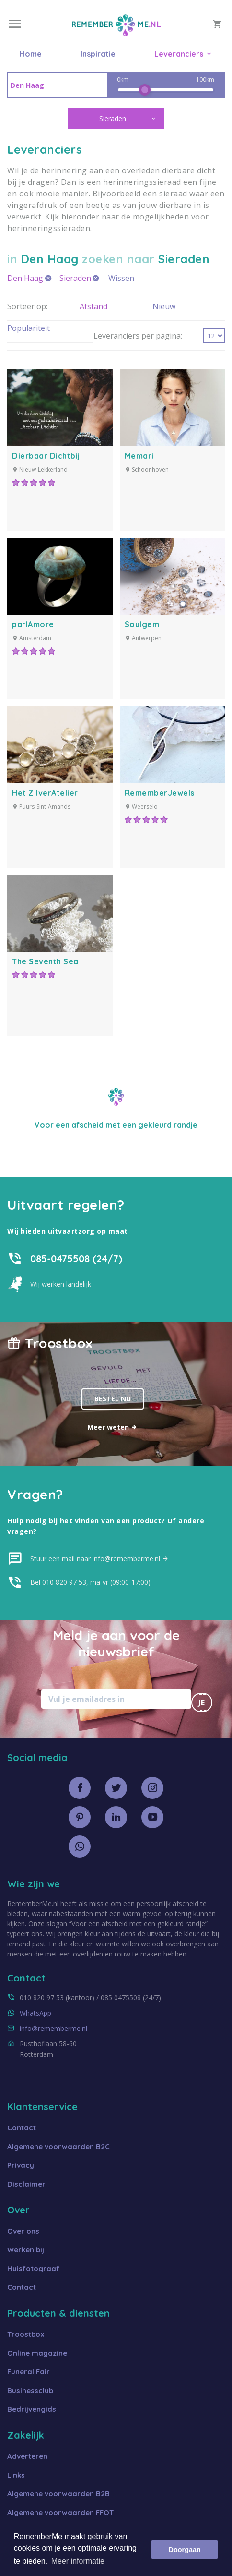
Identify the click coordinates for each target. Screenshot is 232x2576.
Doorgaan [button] (185, 2549)
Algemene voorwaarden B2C (58, 2146)
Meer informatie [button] (77, 2561)
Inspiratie (98, 54)
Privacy (20, 2165)
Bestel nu (112, 1398)
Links (16, 2474)
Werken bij (25, 2249)
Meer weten (112, 1427)
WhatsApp (35, 2012)
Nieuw (163, 306)
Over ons (23, 2231)
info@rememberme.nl (53, 2028)
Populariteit (28, 328)
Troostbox (26, 2334)
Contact (21, 2127)
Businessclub (30, 2390)
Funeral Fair (28, 2371)
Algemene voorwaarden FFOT (60, 2512)
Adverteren (27, 2456)
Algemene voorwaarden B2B (58, 2493)
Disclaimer (26, 2183)
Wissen (121, 278)
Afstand (93, 306)
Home (31, 54)
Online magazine (37, 2352)
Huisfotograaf (33, 2268)
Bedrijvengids (31, 2409)
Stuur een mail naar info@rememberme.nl (99, 1558)
